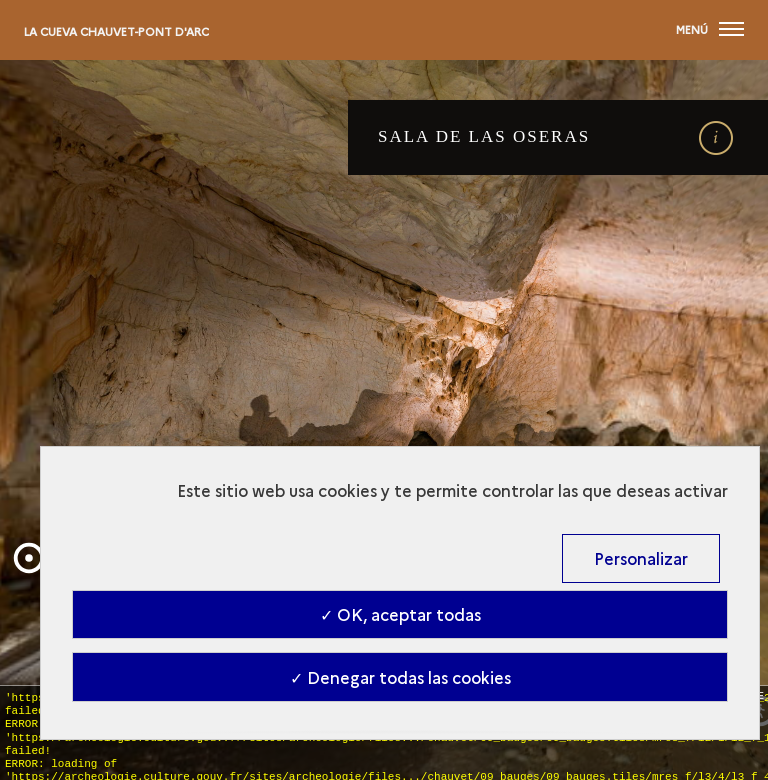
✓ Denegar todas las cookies (400, 677)
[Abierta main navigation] (710, 30)
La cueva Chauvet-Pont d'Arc (116, 31)
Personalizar (641, 558)
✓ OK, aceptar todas (400, 614)
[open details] (715, 138)
